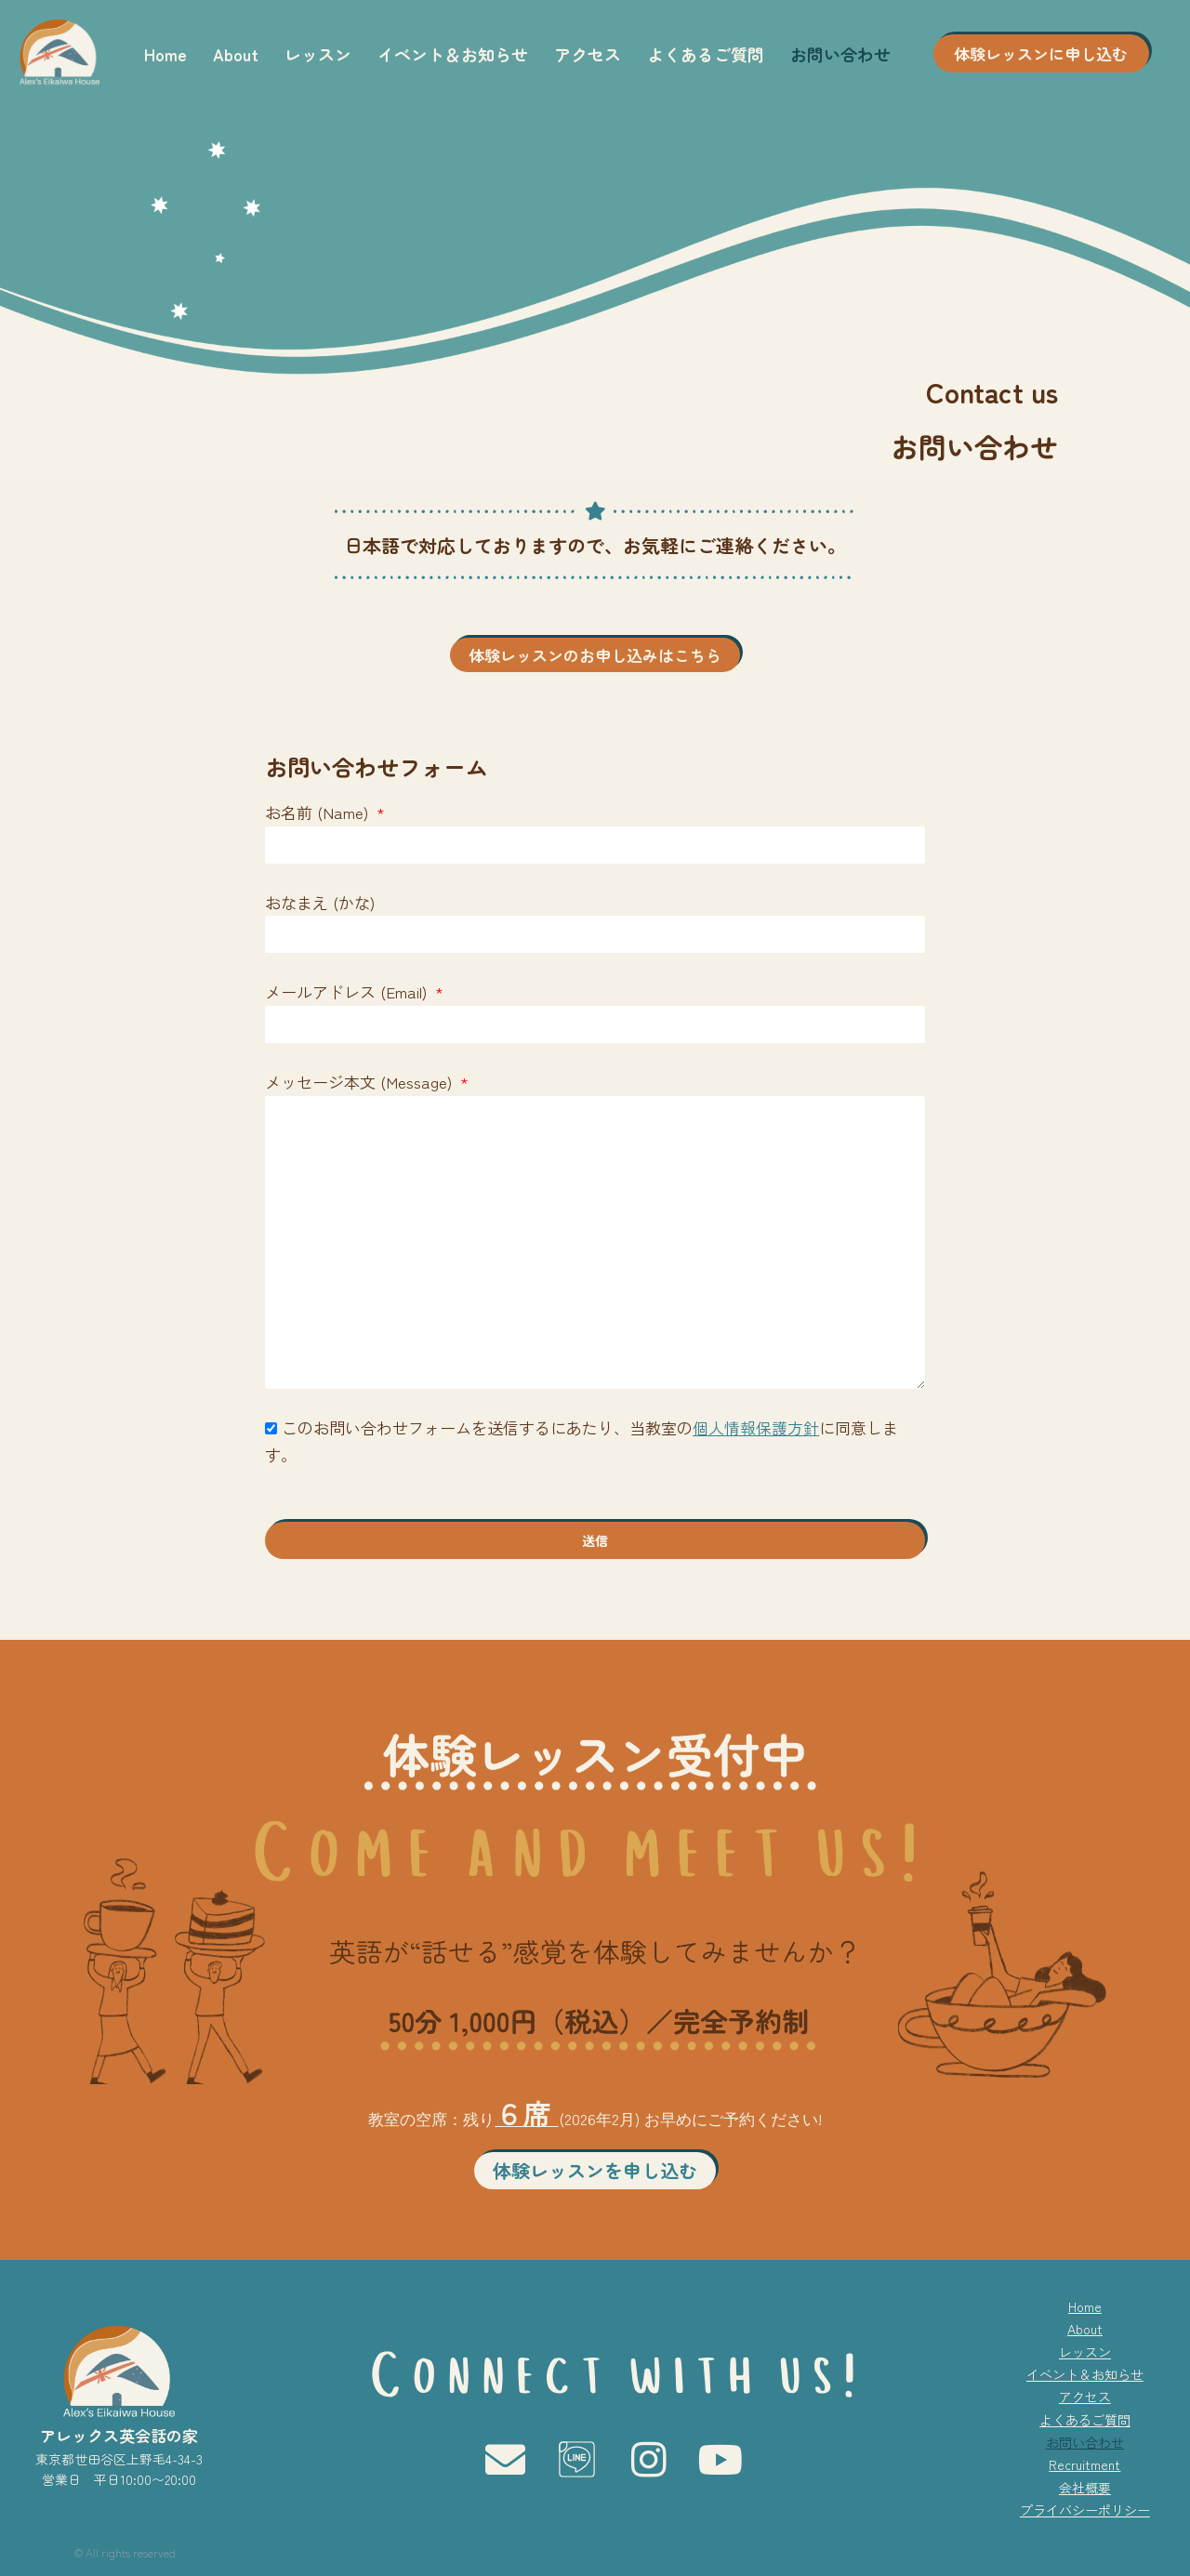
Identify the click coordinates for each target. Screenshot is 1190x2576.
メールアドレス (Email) (348, 991)
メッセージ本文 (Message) (360, 1081)
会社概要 (1085, 2487)
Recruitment (1084, 2464)
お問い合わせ (840, 54)
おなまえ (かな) (320, 902)
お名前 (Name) (319, 812)
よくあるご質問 (705, 54)
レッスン (1085, 2352)
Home (165, 54)
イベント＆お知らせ (452, 54)
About (235, 54)
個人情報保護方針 (756, 1427)
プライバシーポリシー (1085, 2510)
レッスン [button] (317, 54)
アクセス (587, 54)
